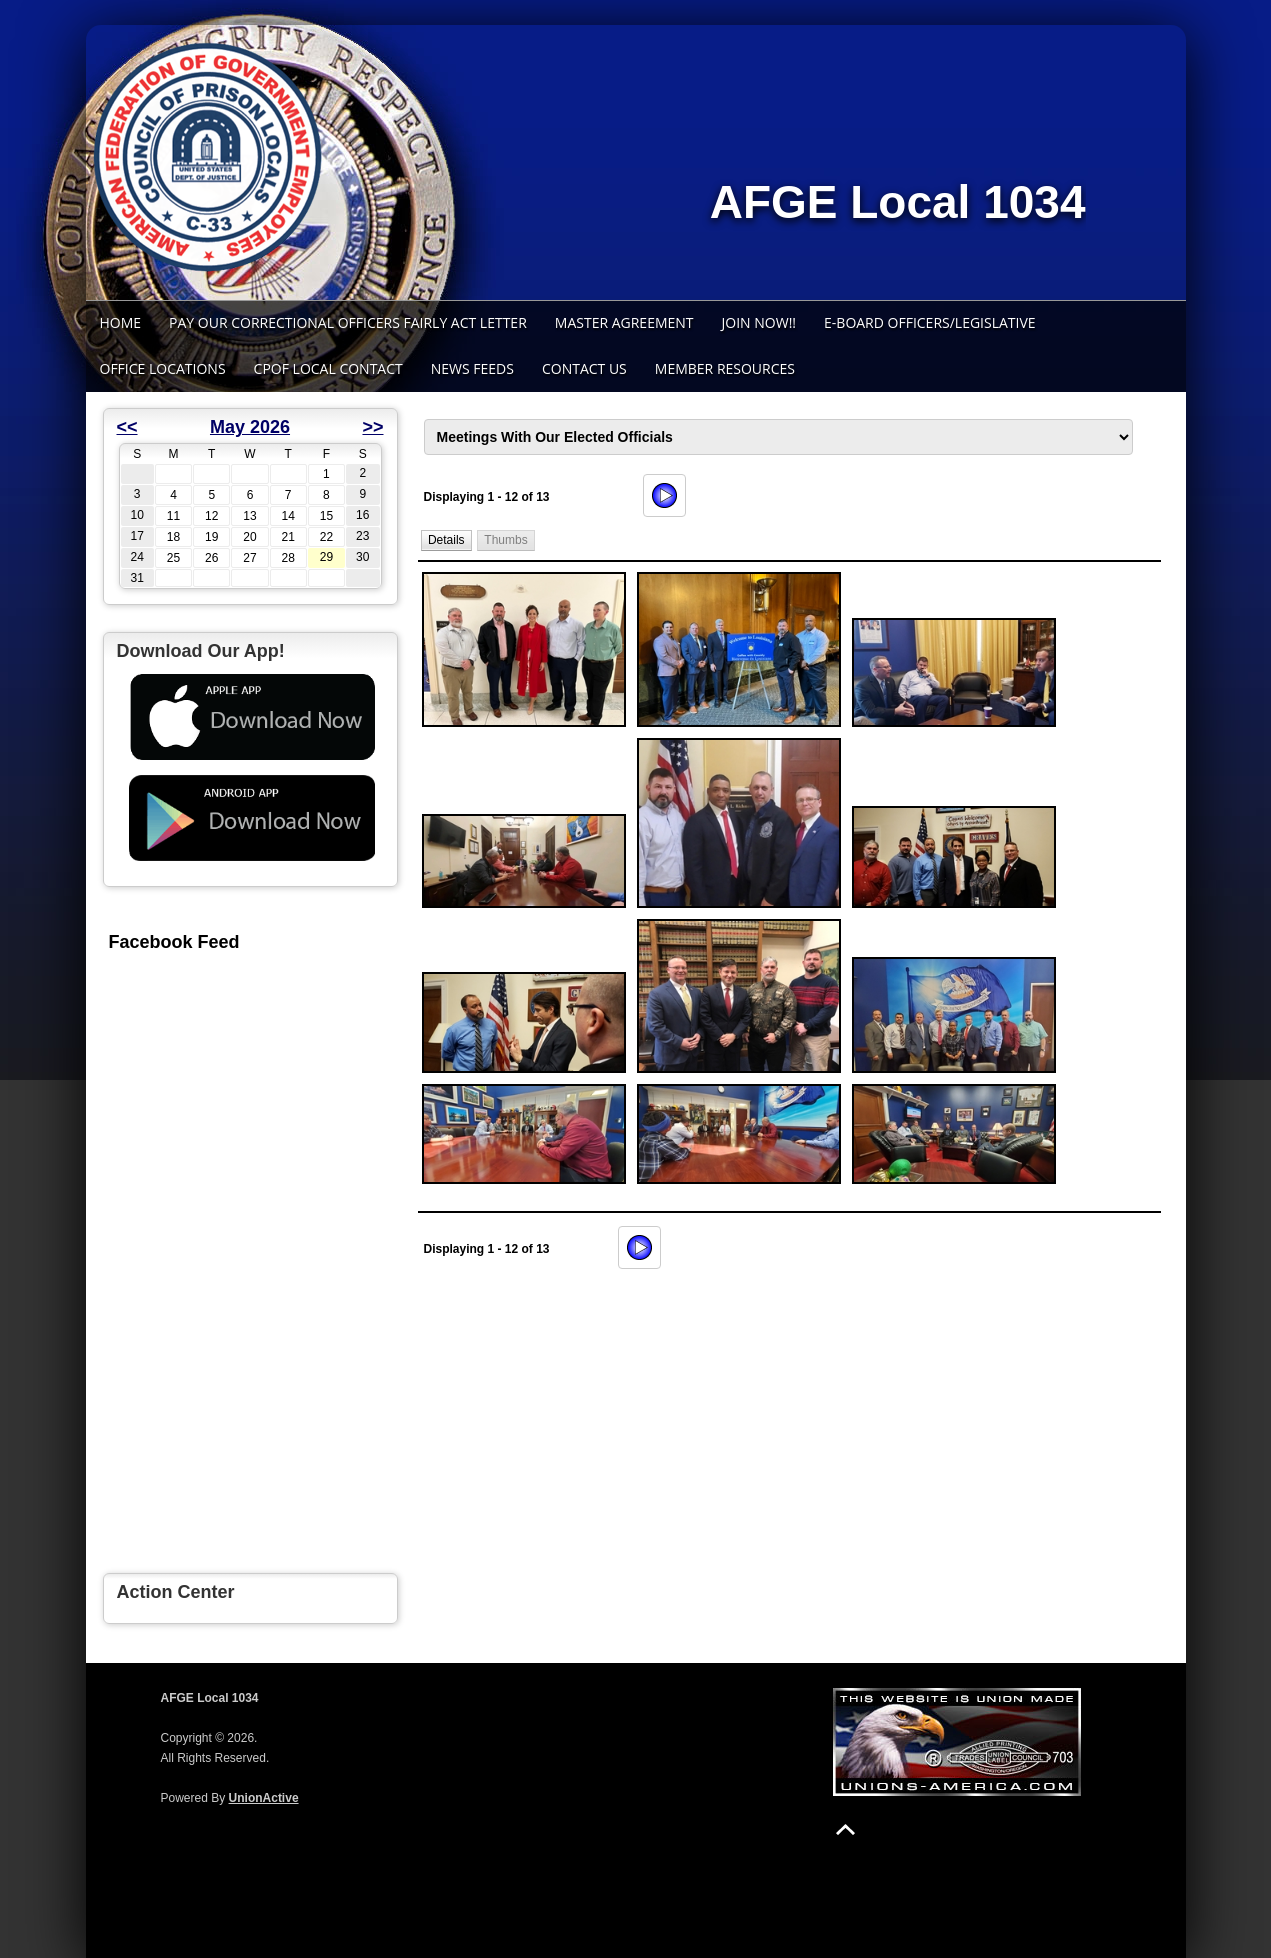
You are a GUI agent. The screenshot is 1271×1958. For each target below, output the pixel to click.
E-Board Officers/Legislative (930, 322)
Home (121, 322)
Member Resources (725, 368)
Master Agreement (624, 322)
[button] (446, 540)
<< (127, 427)
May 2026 (250, 427)
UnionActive (264, 1798)
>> (372, 427)
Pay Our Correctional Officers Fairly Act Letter (348, 322)
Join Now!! (759, 322)
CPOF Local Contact (328, 368)
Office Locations (163, 368)
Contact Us (584, 368)
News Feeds (472, 368)
